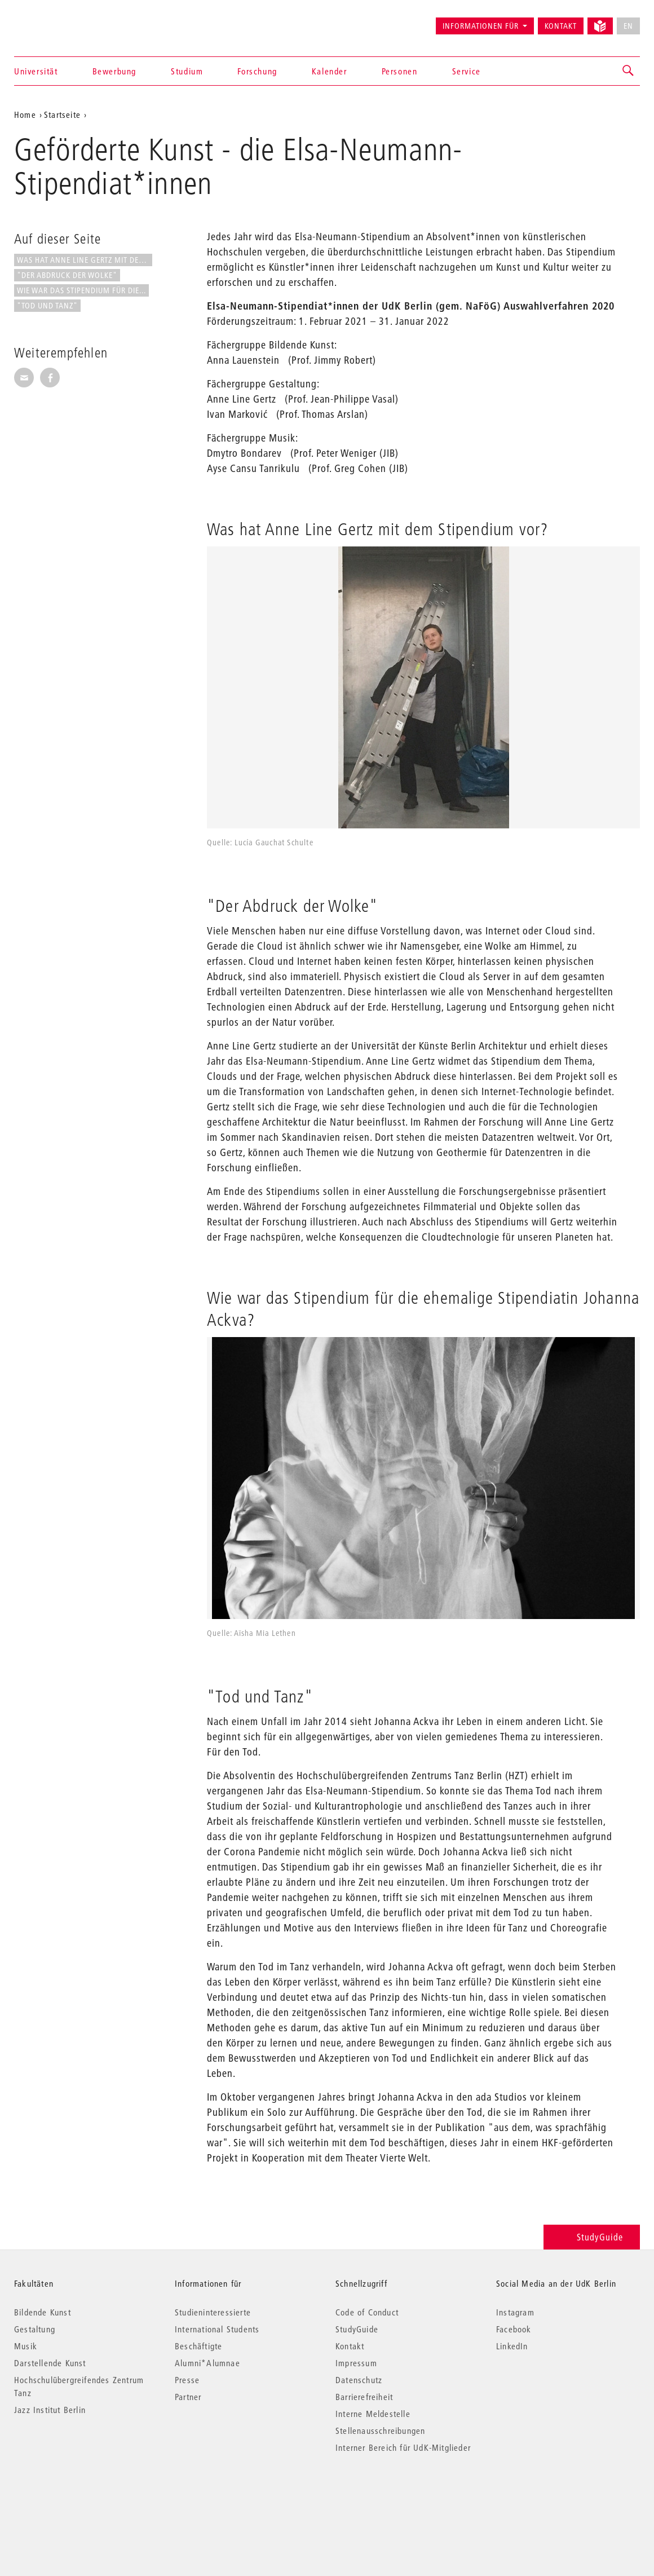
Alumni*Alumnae (207, 2362)
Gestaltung (34, 2329)
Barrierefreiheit (364, 2396)
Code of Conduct (367, 2312)
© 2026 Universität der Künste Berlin (73, 2495)
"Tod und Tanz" (47, 306)
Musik (25, 2346)
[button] (628, 71)
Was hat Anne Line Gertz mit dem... (84, 260)
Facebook (514, 2329)
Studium (187, 71)
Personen (400, 71)
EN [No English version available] (628, 26)
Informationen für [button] (481, 26)
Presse (187, 2379)
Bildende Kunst (42, 2312)
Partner (188, 2396)
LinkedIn (512, 2346)
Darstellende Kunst (50, 2362)
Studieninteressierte (213, 2312)
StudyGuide (591, 2237)
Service (466, 71)
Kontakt (561, 26)
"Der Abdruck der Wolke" (67, 275)
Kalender (329, 71)
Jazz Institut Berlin (50, 2409)
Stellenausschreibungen (380, 2430)
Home (25, 114)
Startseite (62, 114)
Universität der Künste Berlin (58, 21)
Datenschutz (358, 2379)
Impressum (356, 2362)
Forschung (257, 71)
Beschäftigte (198, 2346)
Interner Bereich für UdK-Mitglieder (403, 2447)
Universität (36, 71)
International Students (217, 2329)
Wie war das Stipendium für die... (81, 290)
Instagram (515, 2312)
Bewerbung (114, 71)
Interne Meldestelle (372, 2413)
